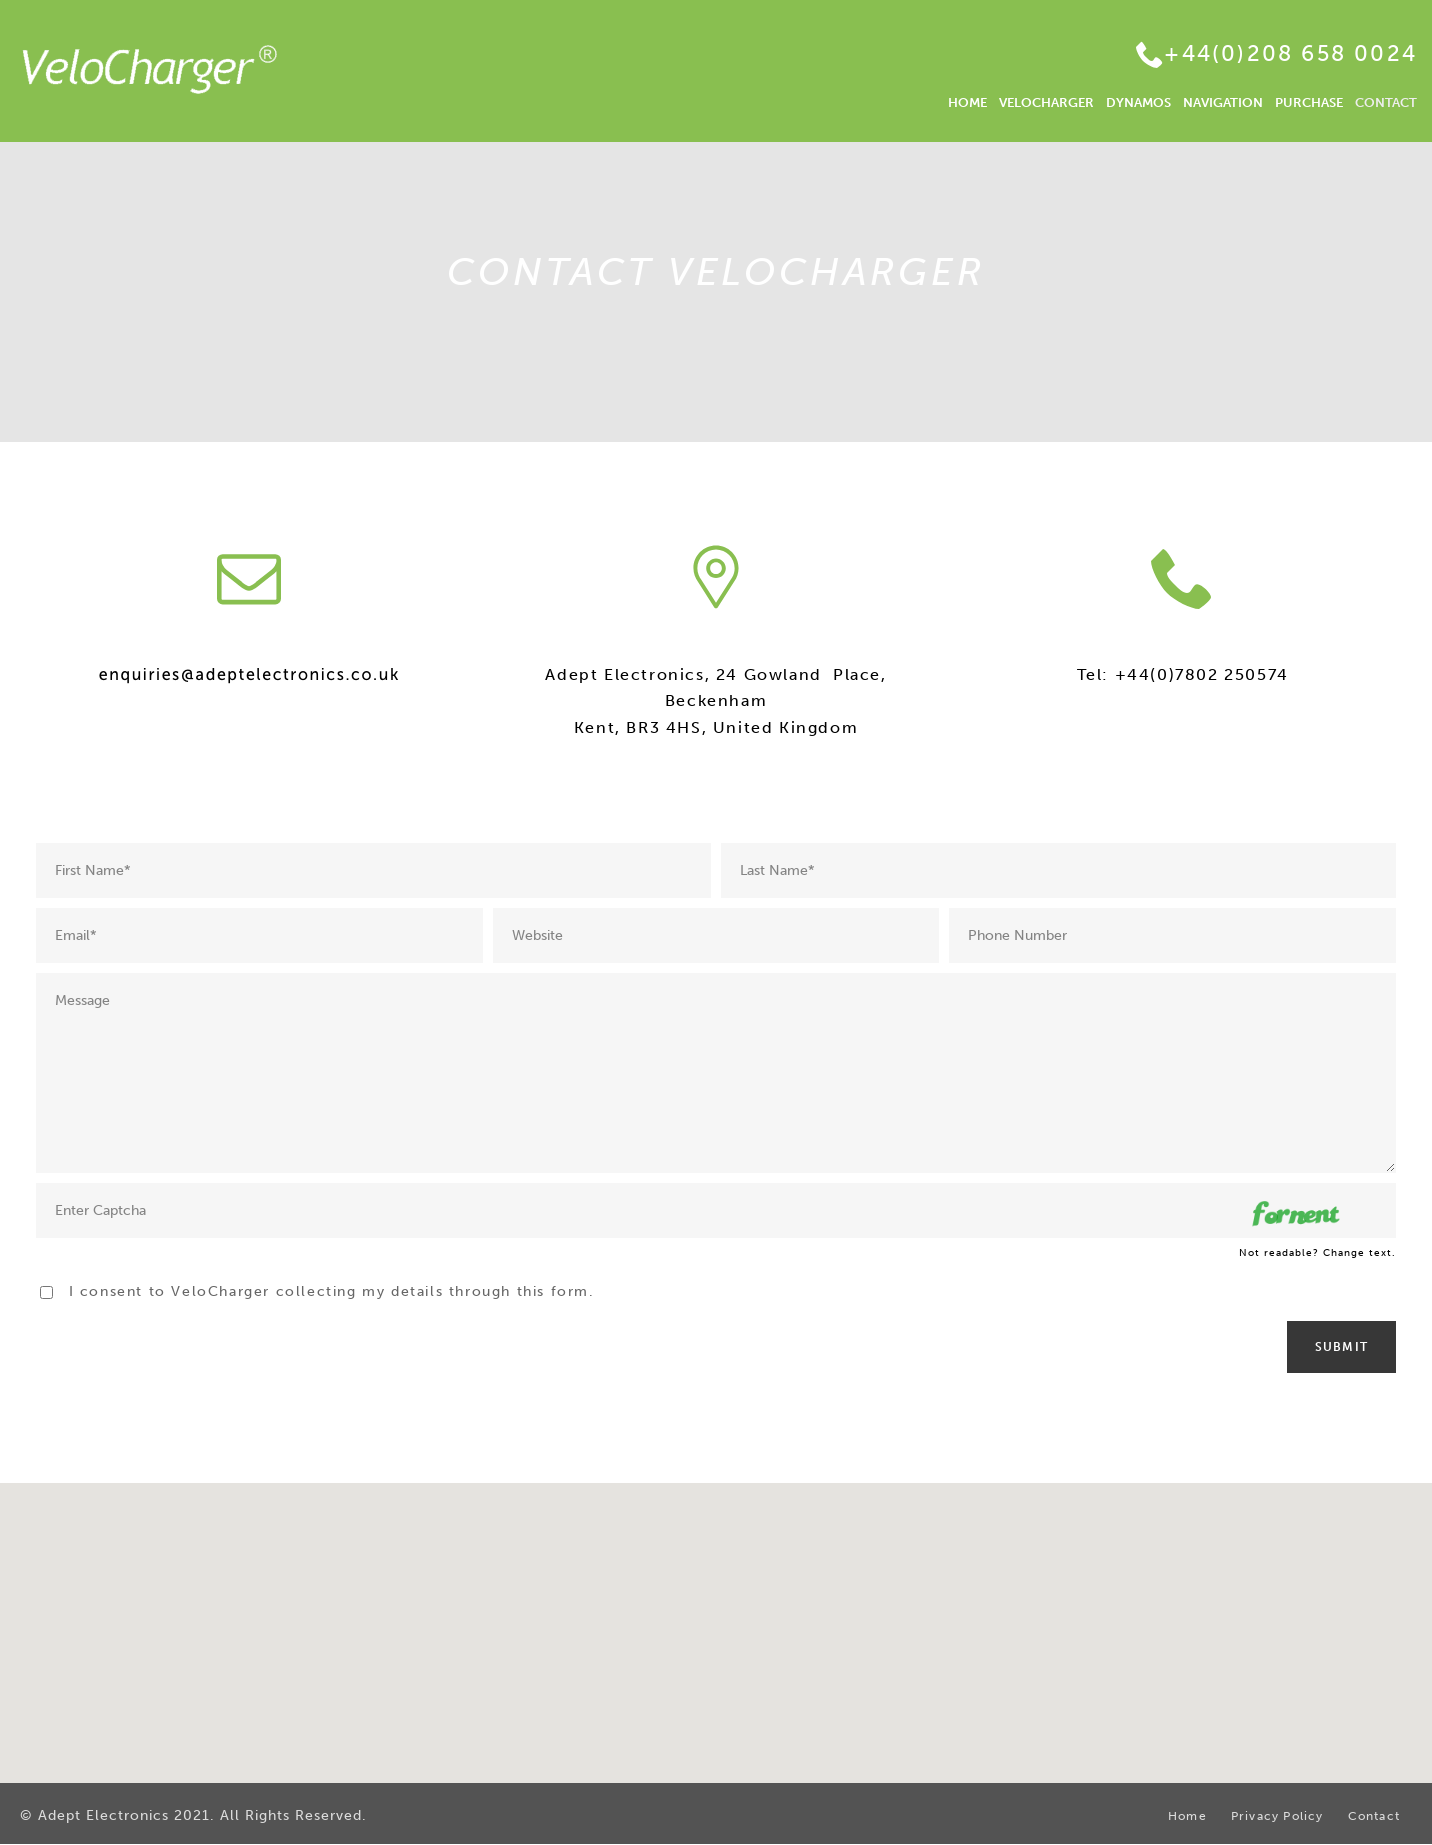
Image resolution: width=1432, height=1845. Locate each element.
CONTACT (1386, 102)
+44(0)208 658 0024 (1290, 53)
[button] (716, 1614)
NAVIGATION (1223, 102)
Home (1187, 1816)
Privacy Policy (1277, 1816)
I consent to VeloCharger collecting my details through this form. (332, 1291)
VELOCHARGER (1046, 102)
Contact (1374, 1816)
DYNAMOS (1138, 102)
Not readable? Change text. (1317, 1253)
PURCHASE (1309, 102)
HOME (967, 102)
